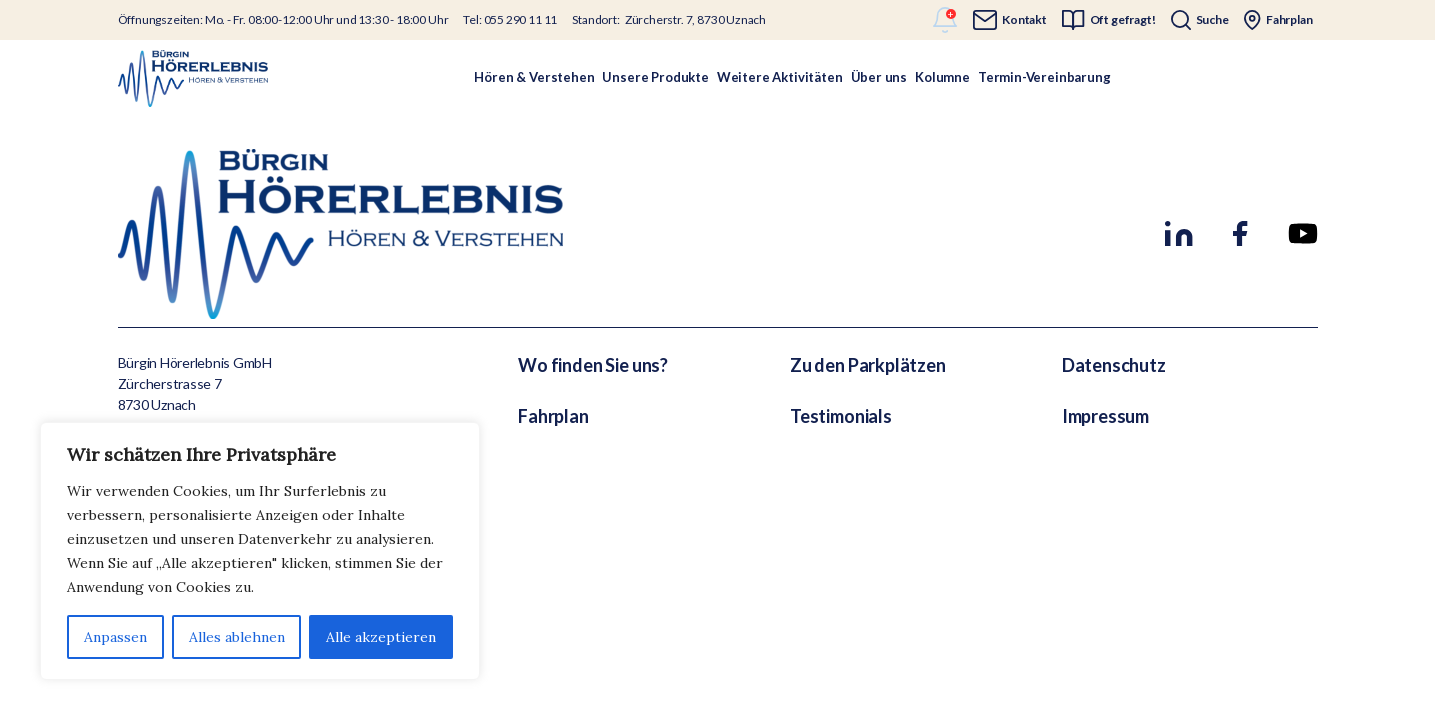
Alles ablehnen (237, 637)
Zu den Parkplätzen (868, 365)
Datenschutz (1114, 365)
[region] (260, 551)
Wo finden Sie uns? (593, 365)
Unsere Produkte (655, 77)
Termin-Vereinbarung (1044, 77)
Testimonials (841, 416)
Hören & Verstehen (534, 77)
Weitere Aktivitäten (780, 77)
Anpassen (115, 637)
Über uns (879, 77)
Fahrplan (553, 416)
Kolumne (942, 77)
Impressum (1105, 416)
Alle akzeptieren (381, 637)
